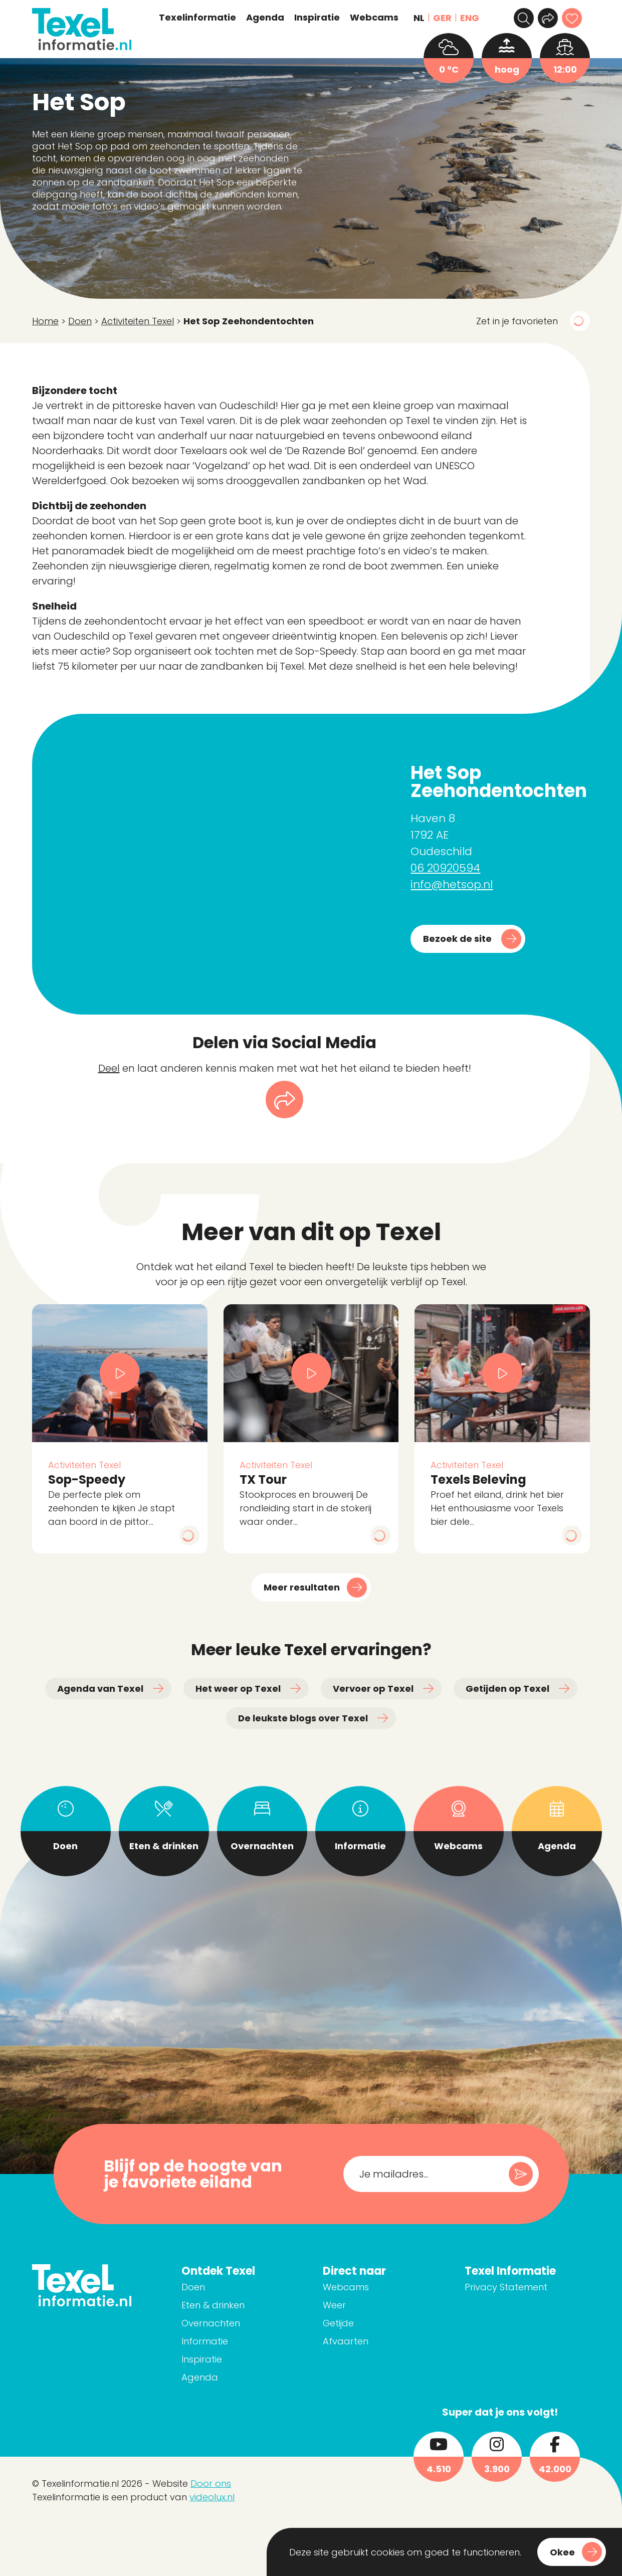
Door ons (210, 2483)
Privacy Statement (506, 2287)
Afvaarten (345, 2341)
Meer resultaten (302, 1587)
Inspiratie (317, 18)
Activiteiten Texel (137, 321)
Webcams (374, 18)
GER (442, 18)
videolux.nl (212, 2497)
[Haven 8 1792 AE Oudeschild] (213, 864)
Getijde (338, 2323)
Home (45, 321)
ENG (469, 18)
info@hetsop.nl (451, 884)
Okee (562, 2552)
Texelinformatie (197, 18)
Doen (80, 321)
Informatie (204, 2341)
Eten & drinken (213, 2305)
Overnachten (210, 2323)
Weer (334, 2305)
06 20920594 (445, 868)
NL (419, 18)
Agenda (265, 18)
